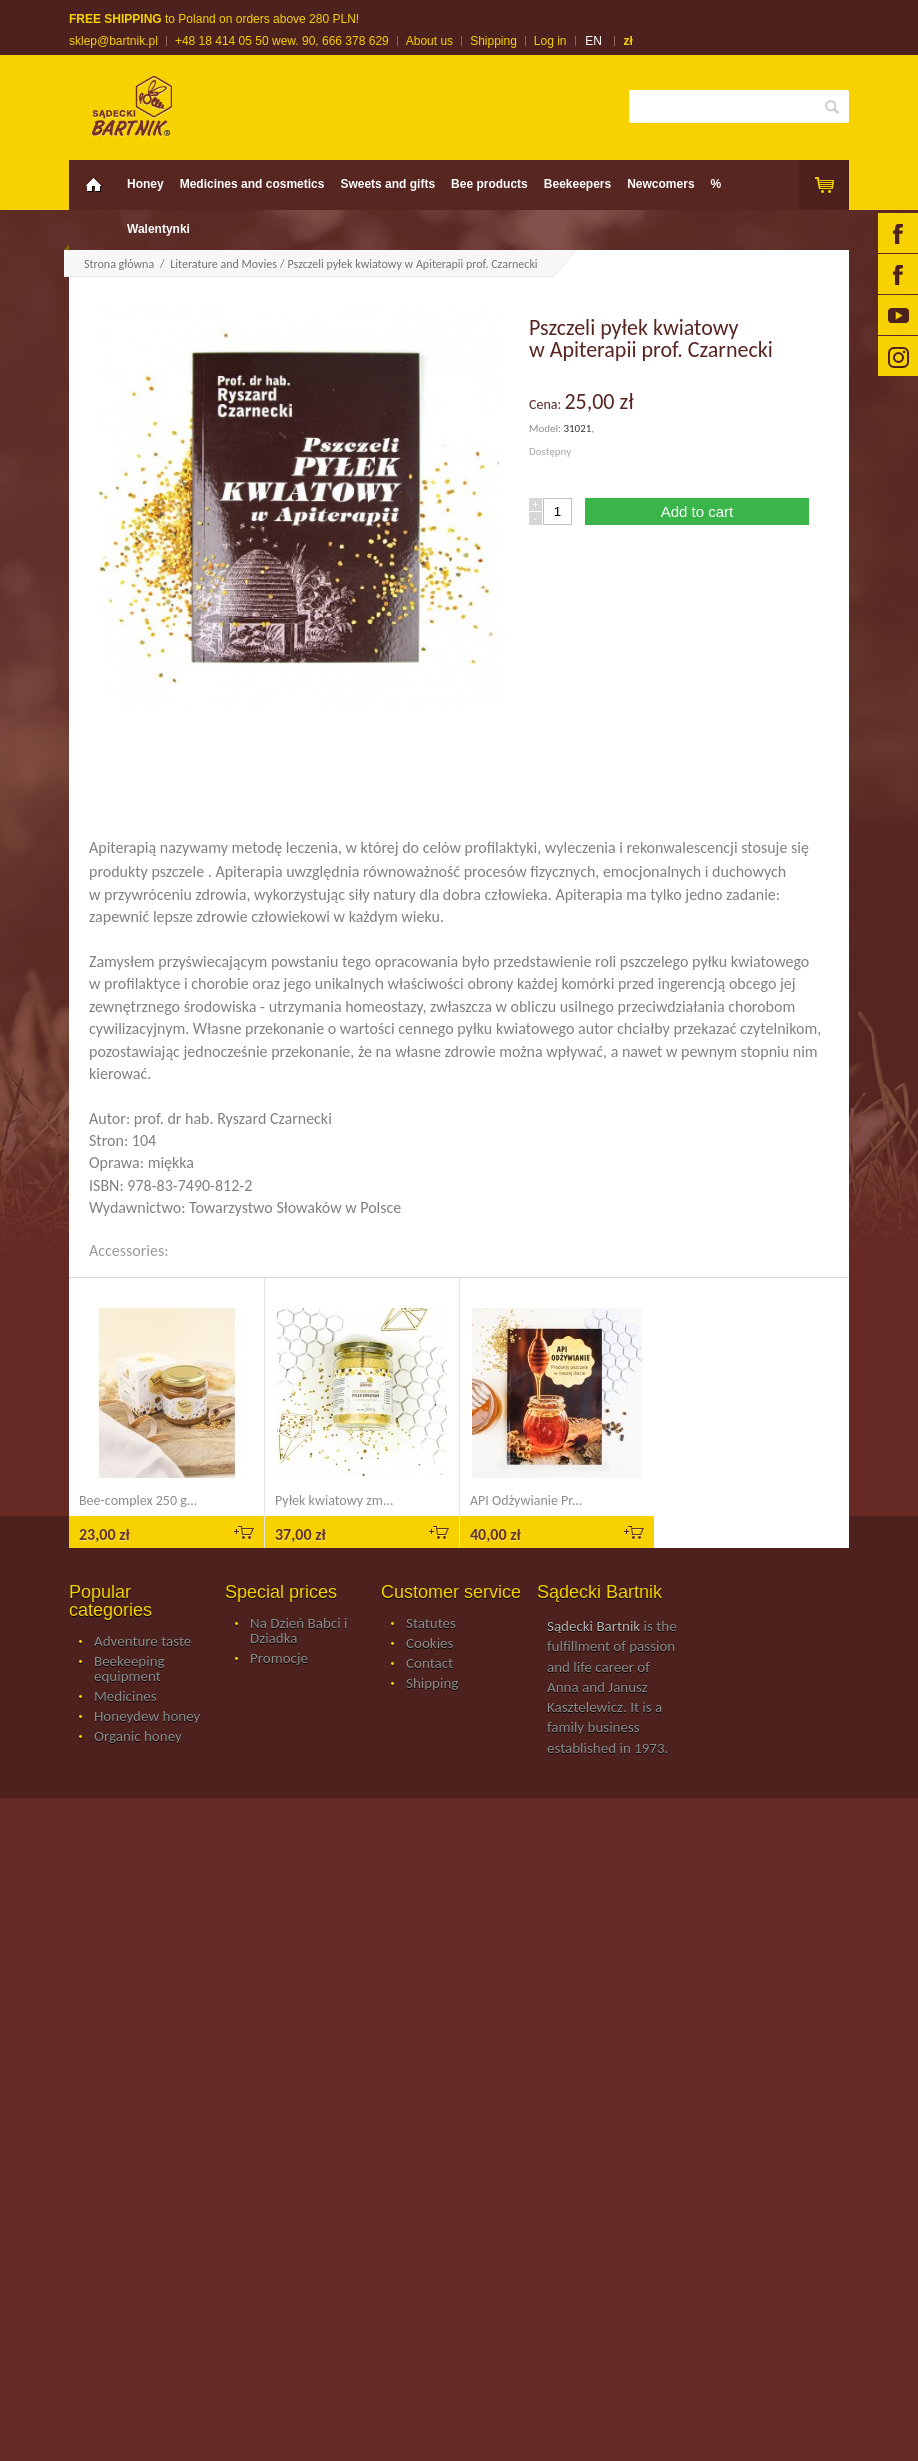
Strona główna (119, 264)
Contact (429, 1664)
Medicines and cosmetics (252, 184)
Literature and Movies (223, 264)
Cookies (429, 1644)
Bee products (489, 184)
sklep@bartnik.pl (113, 41)
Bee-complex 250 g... (138, 1500)
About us (429, 41)
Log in (550, 41)
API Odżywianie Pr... (526, 1500)
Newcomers (660, 184)
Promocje (279, 1659)
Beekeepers (577, 184)
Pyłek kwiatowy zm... (334, 1500)
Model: (546, 428)
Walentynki (158, 229)
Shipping (493, 41)
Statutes (431, 1624)
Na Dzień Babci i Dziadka (298, 1631)
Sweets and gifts (387, 184)
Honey (145, 184)
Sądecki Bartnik (593, 1626)
